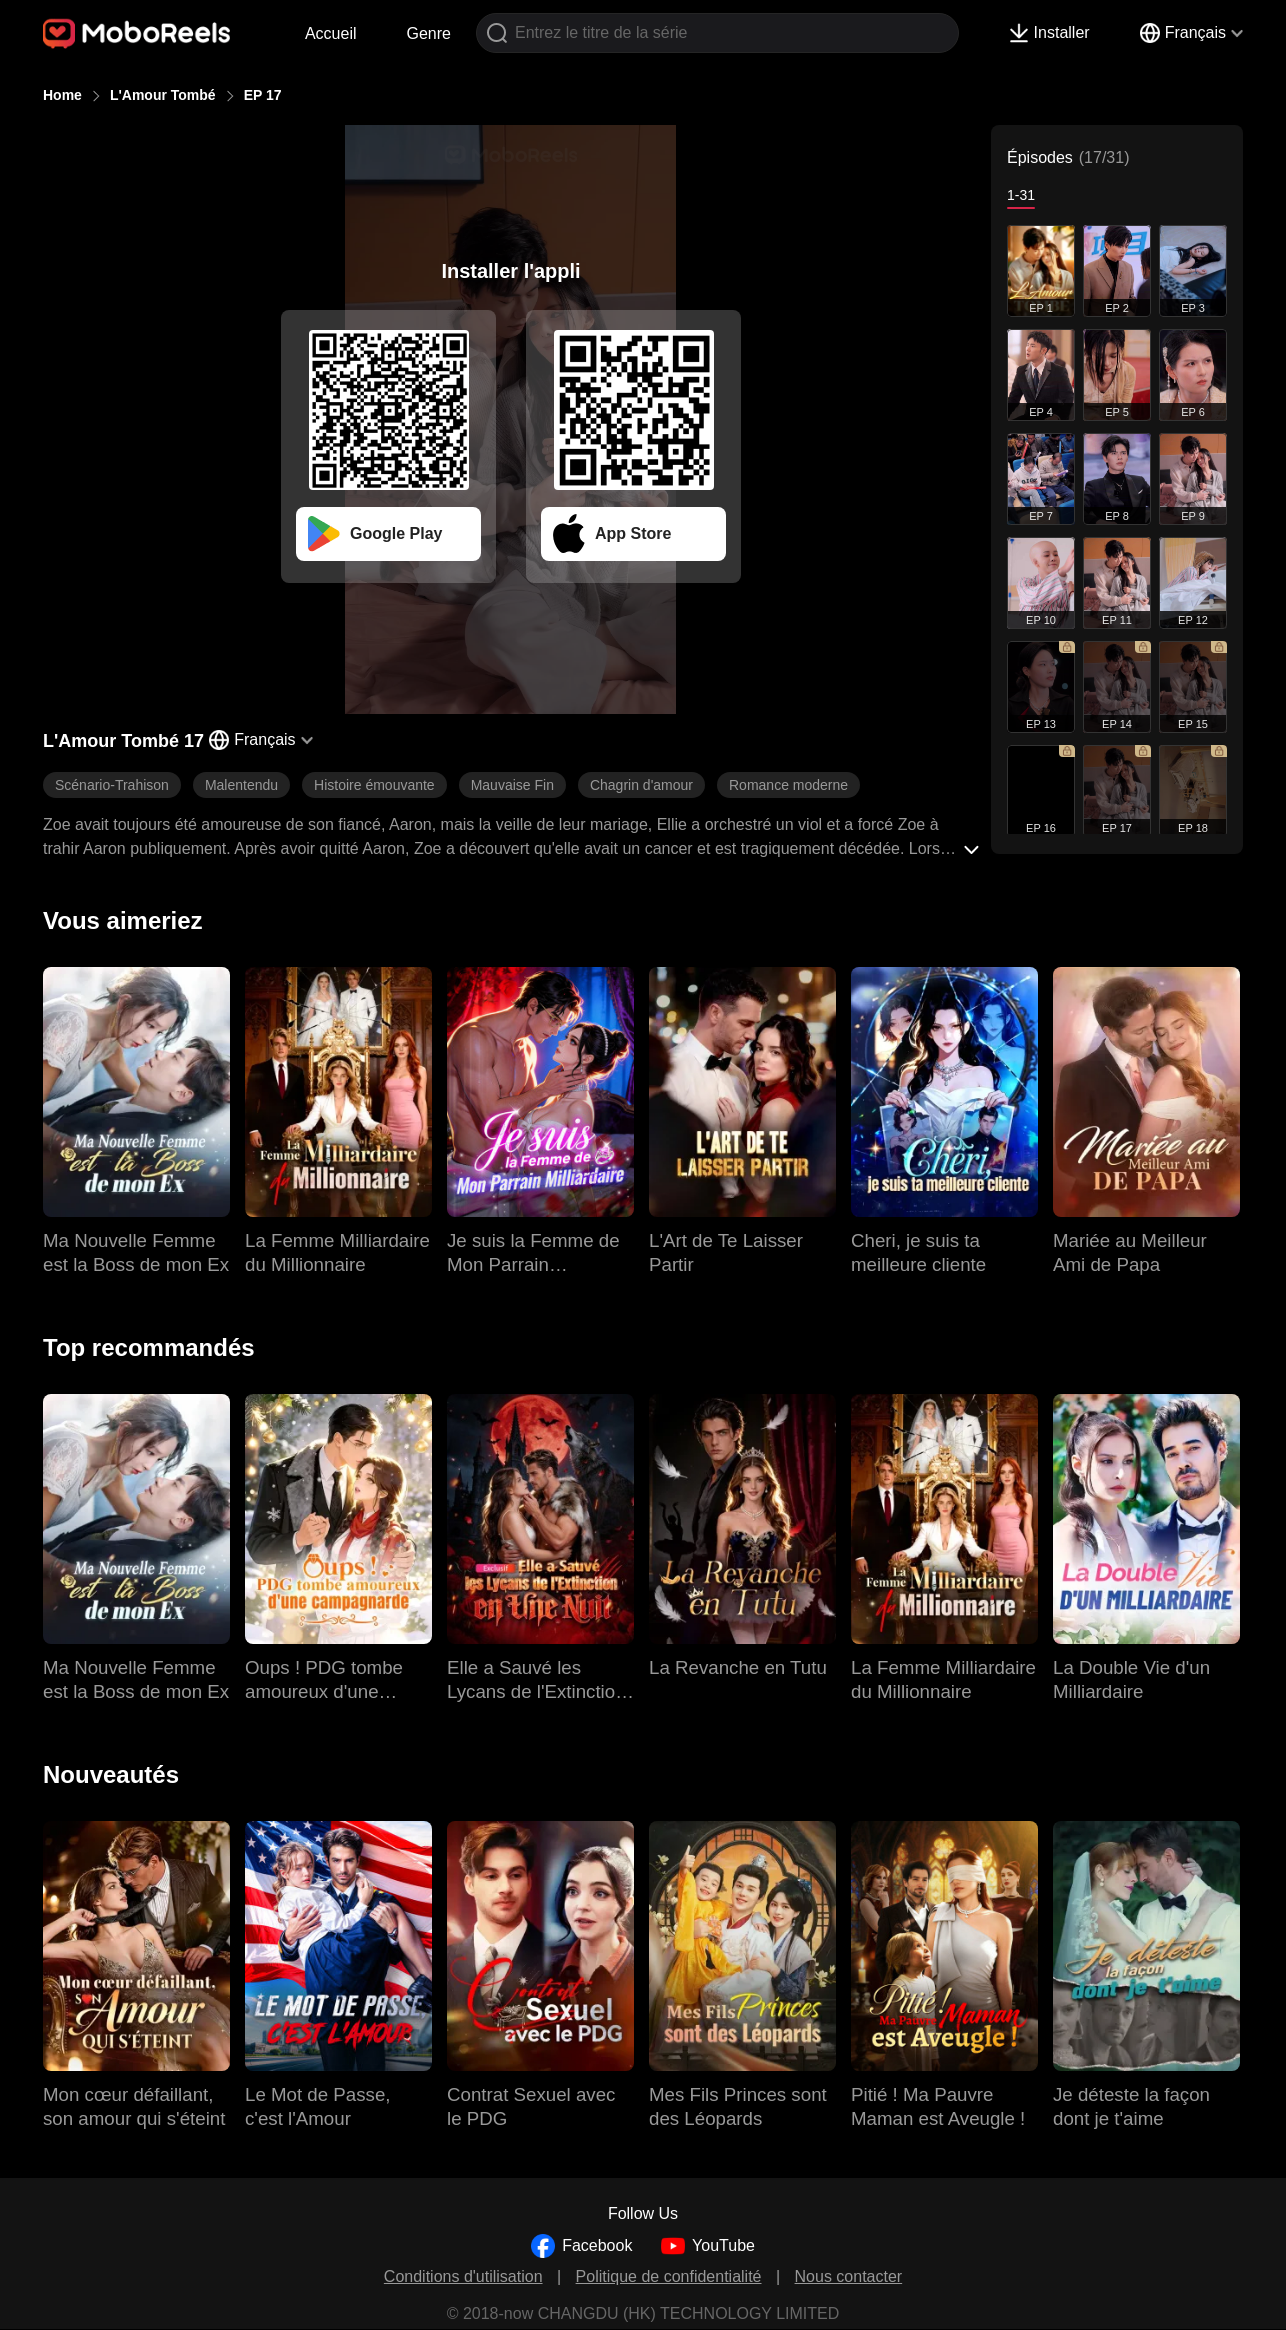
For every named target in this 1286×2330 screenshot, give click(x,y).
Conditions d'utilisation (463, 2276)
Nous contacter (849, 2276)
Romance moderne (788, 785)
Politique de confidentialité (669, 2276)
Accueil (331, 33)
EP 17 (263, 95)
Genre (429, 33)
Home (62, 95)
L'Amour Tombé (163, 95)
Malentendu (241, 785)
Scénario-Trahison (112, 785)
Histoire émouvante (374, 785)
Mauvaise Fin (512, 785)
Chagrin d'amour (641, 785)
